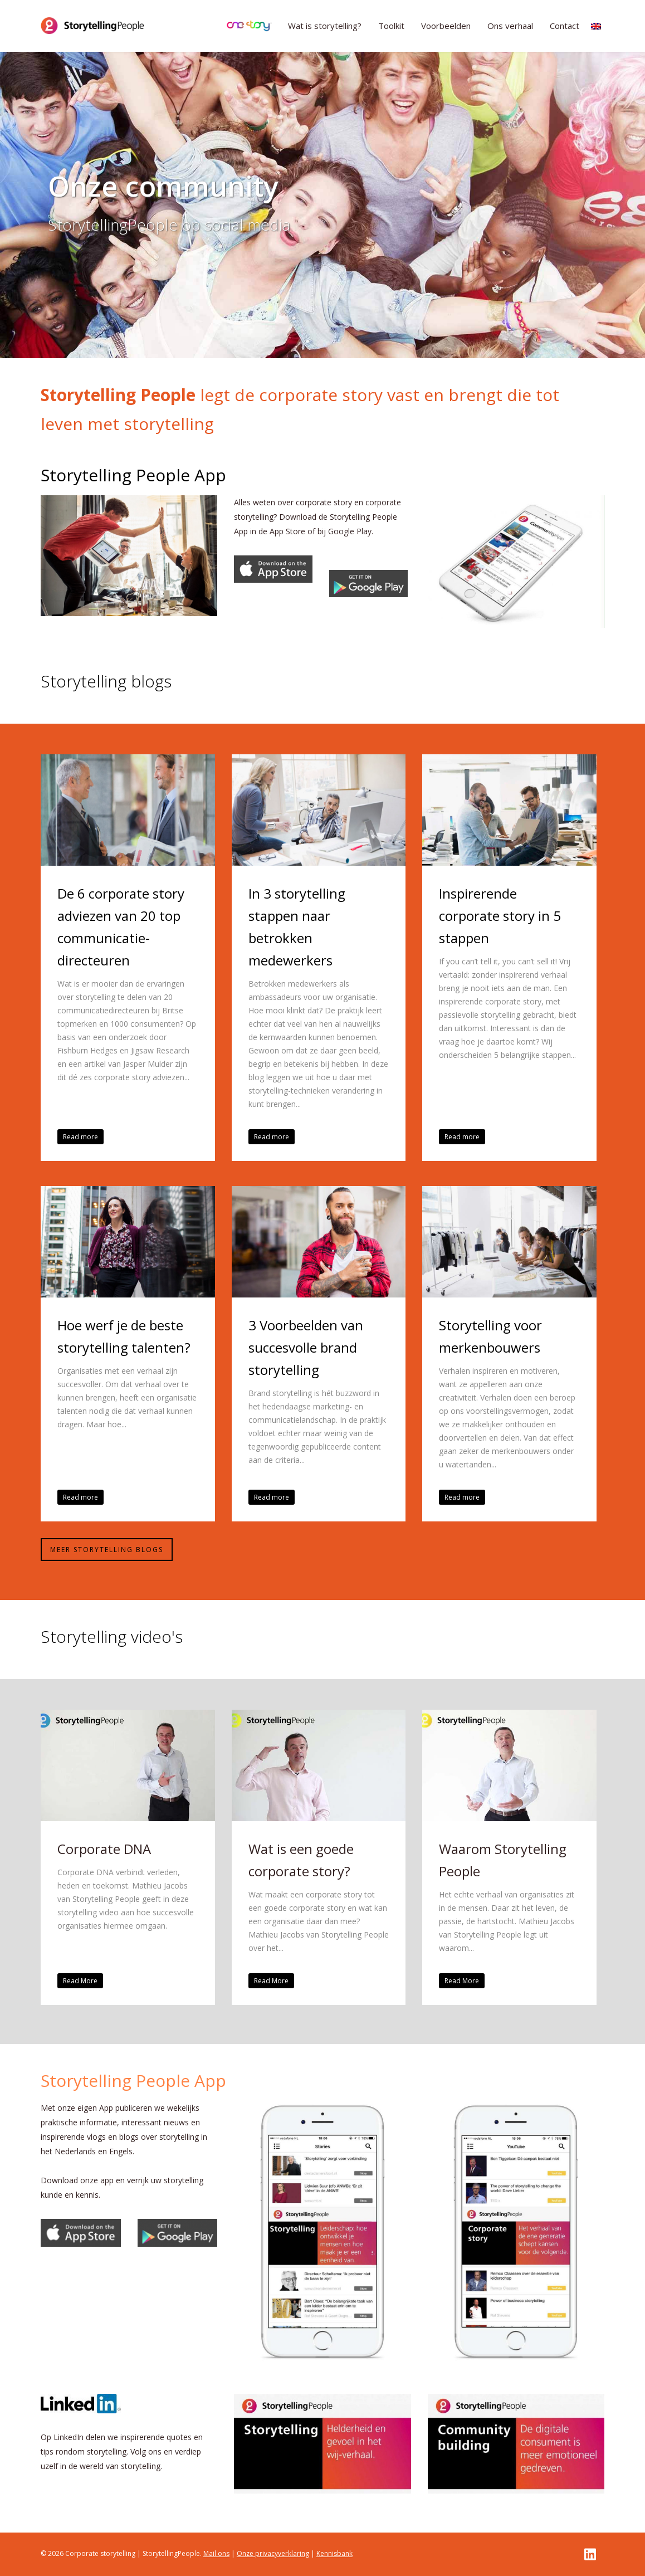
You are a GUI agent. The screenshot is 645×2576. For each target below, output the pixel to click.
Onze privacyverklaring (273, 2553)
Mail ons (216, 2553)
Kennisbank (334, 2553)
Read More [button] (80, 1980)
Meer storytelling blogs (106, 1549)
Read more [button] (80, 1136)
